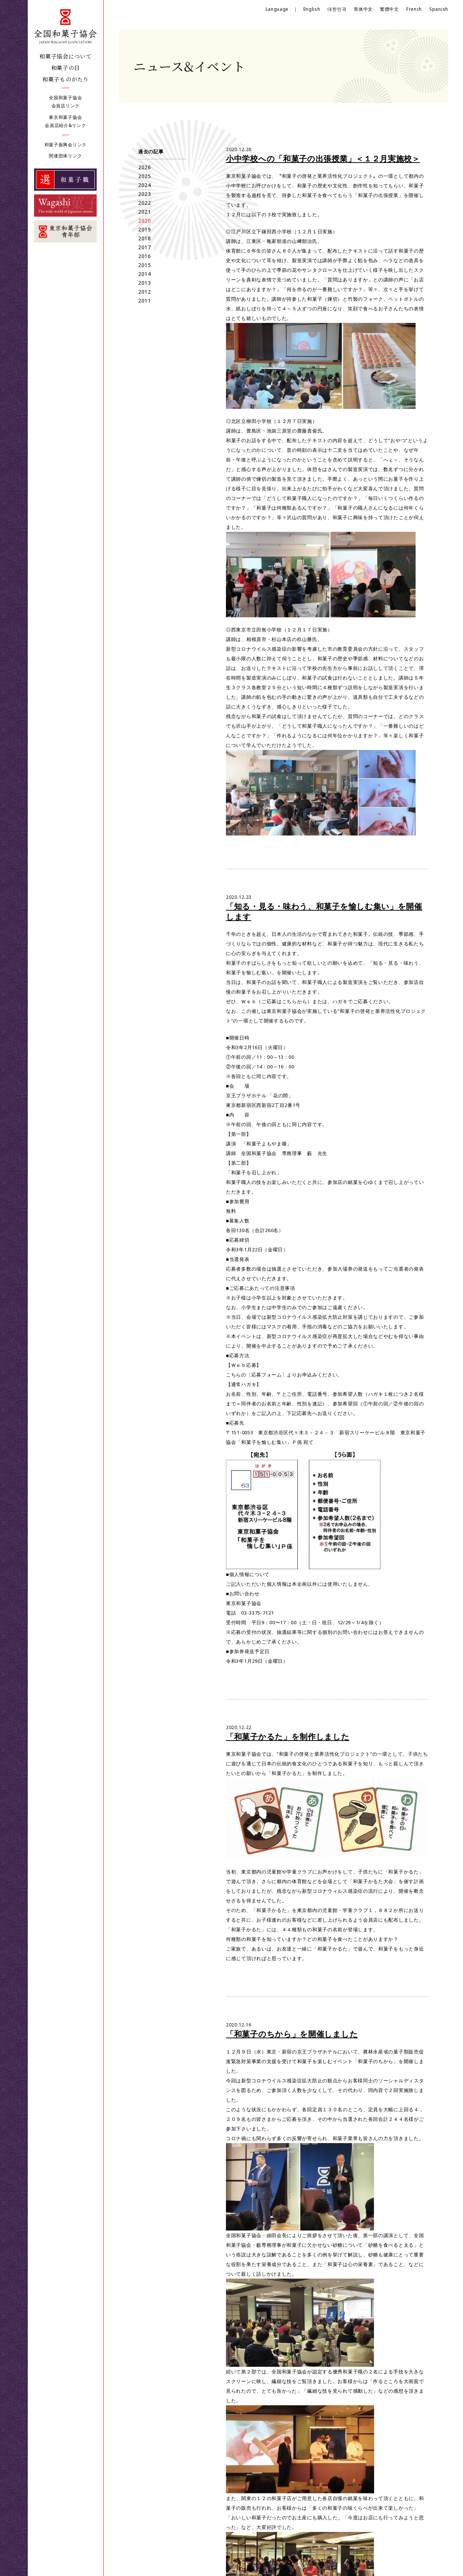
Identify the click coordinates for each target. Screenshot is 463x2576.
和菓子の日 (65, 67)
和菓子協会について (65, 56)
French (414, 9)
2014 (144, 273)
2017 (144, 247)
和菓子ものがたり (65, 79)
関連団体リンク (65, 156)
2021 (144, 211)
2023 (144, 193)
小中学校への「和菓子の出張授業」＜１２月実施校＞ (323, 158)
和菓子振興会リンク (65, 144)
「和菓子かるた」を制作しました (288, 1736)
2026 (144, 167)
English (311, 9)
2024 (144, 184)
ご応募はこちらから (284, 1001)
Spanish (438, 9)
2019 (144, 229)
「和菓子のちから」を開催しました (292, 2034)
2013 (144, 282)
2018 (144, 238)
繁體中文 (389, 9)
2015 (144, 264)
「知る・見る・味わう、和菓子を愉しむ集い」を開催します (324, 911)
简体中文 (363, 9)
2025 (144, 176)
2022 (144, 202)
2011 (144, 300)
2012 (144, 291)
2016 (144, 256)
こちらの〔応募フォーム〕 (256, 1374)
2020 (144, 220)
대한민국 (336, 9)
